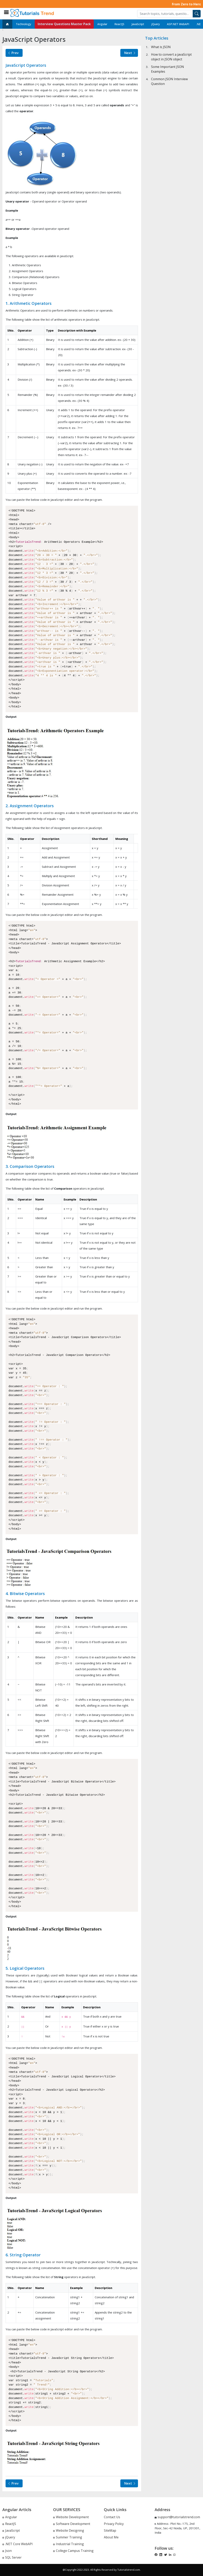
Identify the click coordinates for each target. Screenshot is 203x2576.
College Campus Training (73, 2550)
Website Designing (68, 2530)
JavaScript (137, 24)
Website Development (71, 2517)
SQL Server (12, 2557)
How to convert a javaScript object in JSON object (171, 56)
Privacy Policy (114, 2524)
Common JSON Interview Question (169, 81)
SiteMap (110, 2530)
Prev (13, 53)
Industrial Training (68, 2544)
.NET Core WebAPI (17, 2544)
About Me (111, 2537)
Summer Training (67, 2537)
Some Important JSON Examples (167, 69)
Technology (23, 24)
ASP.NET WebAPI (178, 24)
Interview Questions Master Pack (64, 24)
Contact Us (112, 2517)
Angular (102, 24)
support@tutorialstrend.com (179, 2517)
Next (130, 53)
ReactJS (119, 24)
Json (7, 2550)
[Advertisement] (170, 172)
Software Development (71, 2524)
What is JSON (161, 47)
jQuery (155, 24)
